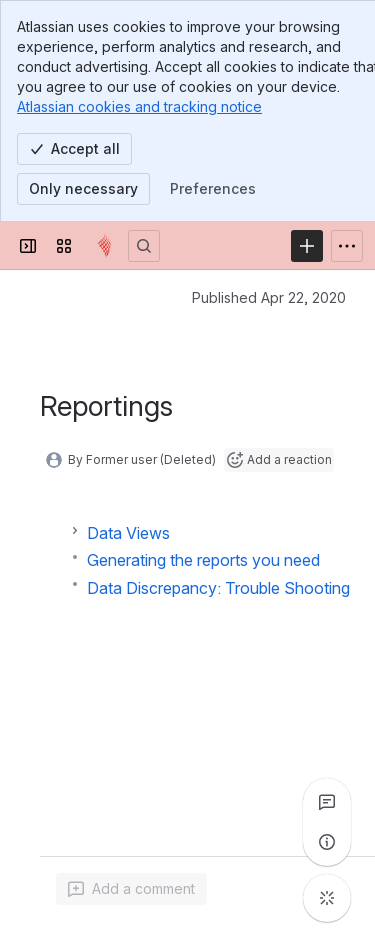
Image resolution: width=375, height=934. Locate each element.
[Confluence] (104, 246)
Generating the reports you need (203, 560)
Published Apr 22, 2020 (269, 297)
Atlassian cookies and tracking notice (139, 106)
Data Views (128, 533)
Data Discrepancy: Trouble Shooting (218, 588)
